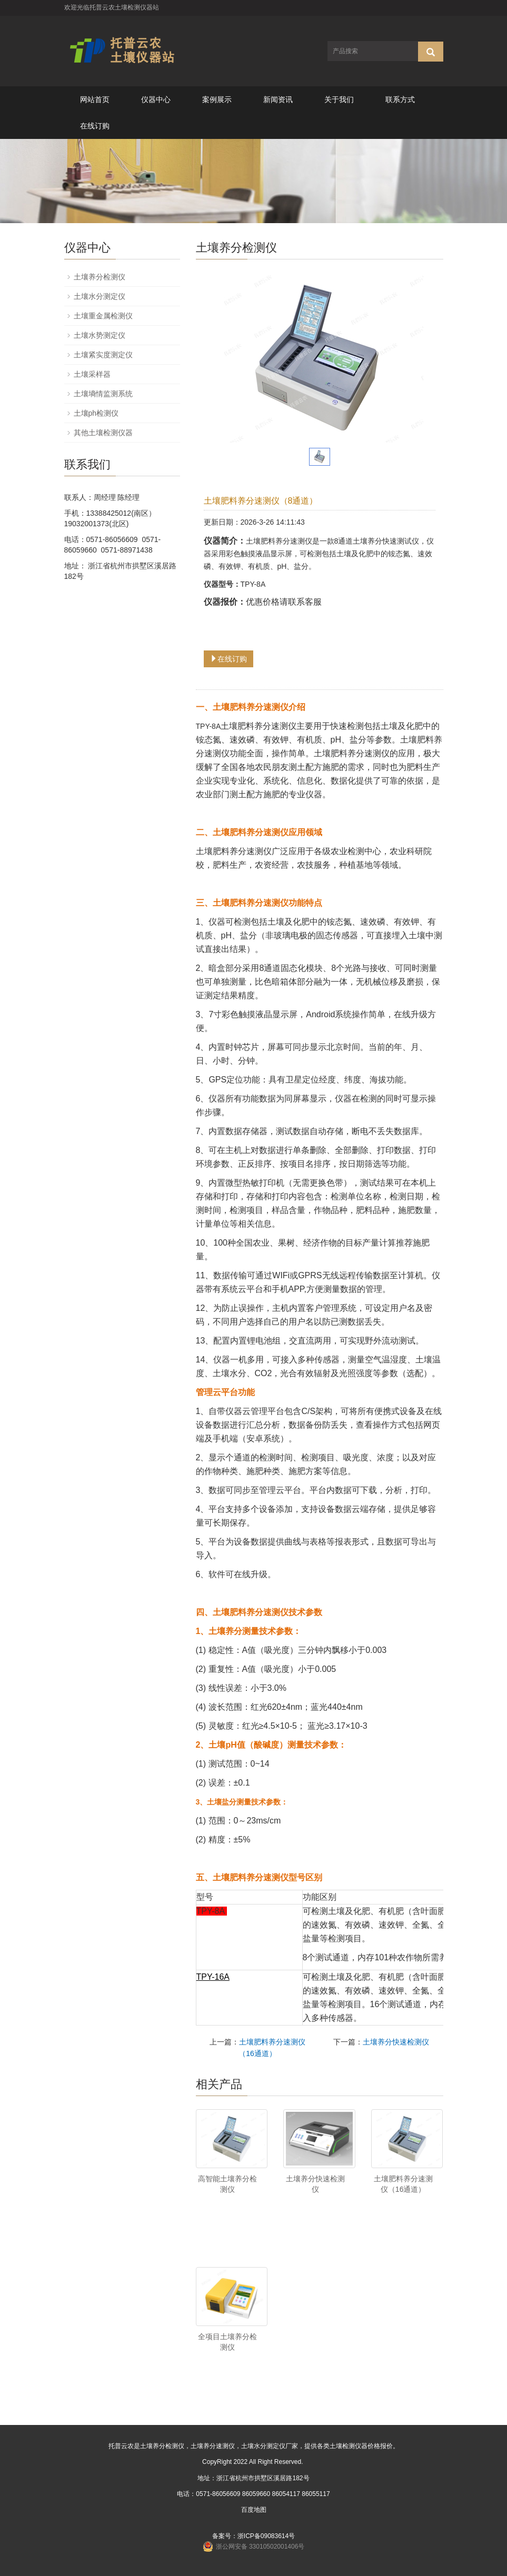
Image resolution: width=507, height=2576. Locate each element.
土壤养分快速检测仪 (396, 2042)
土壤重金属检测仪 (103, 316)
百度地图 (253, 2509)
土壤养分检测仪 (99, 277)
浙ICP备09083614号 (266, 2536)
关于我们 (339, 99)
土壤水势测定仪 (99, 335)
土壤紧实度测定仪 (103, 354)
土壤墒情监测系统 (103, 393)
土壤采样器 (92, 374)
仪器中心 (156, 99)
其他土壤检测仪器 (103, 432)
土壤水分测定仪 (99, 296)
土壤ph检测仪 (96, 413)
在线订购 (95, 126)
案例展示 (217, 99)
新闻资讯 (278, 99)
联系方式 (400, 99)
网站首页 (95, 99)
